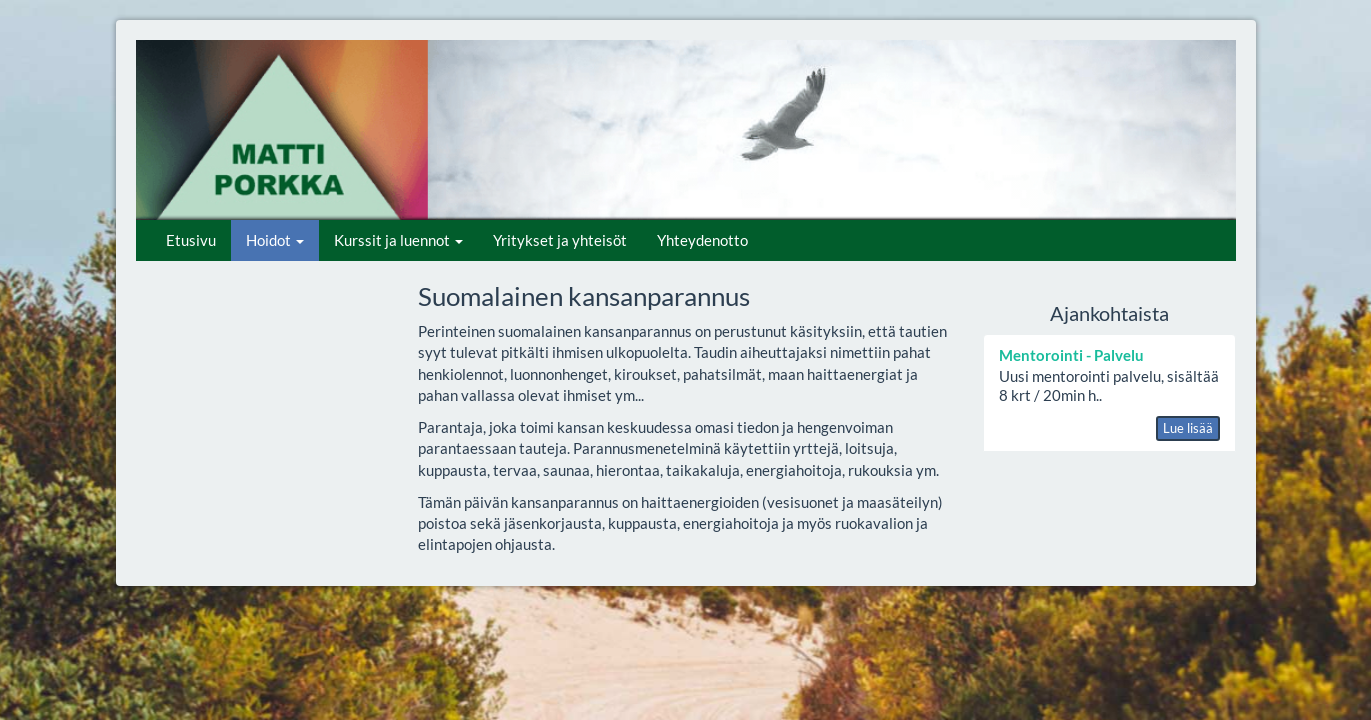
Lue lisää (1188, 428)
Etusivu (191, 240)
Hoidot (275, 240)
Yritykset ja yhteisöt (560, 240)
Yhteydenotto (702, 240)
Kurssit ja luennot (398, 240)
